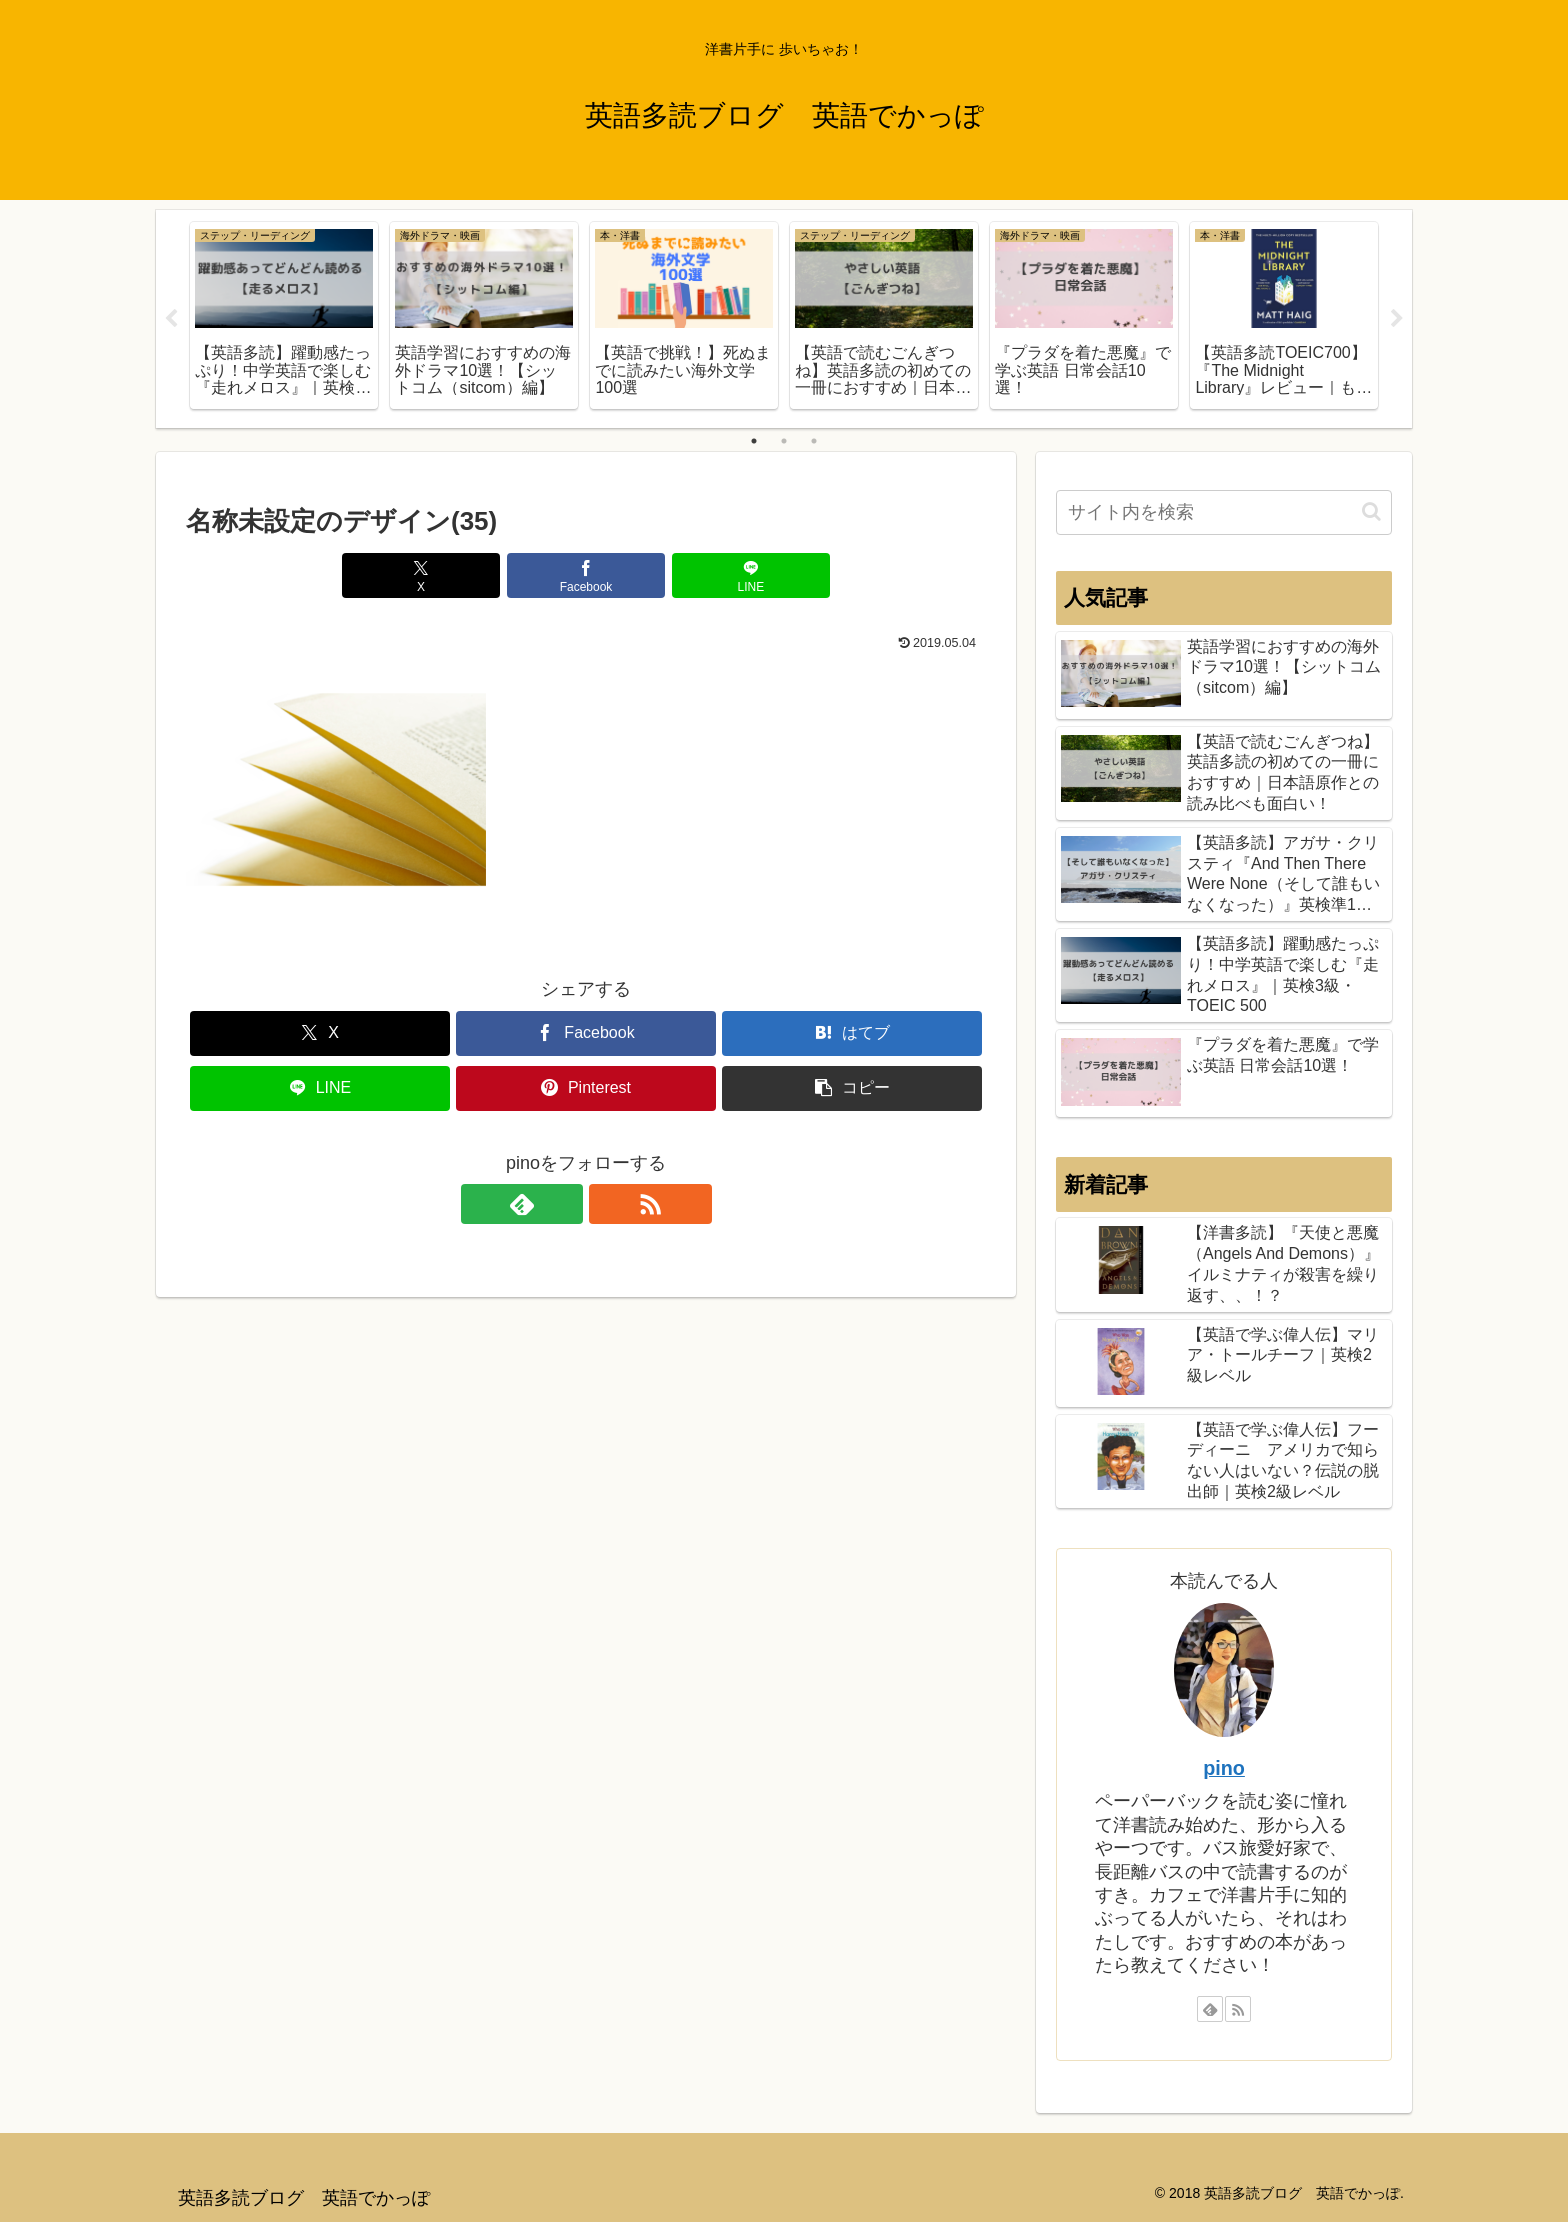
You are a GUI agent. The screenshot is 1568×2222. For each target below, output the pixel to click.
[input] (1224, 512)
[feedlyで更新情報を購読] (563, 1204)
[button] (852, 1088)
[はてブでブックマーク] (852, 1033)
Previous (171, 319)
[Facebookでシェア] (586, 575)
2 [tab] (784, 441)
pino (1224, 1768)
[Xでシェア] (452, 575)
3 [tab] (814, 441)
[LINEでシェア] (720, 575)
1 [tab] (754, 441)
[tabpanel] (284, 315)
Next (1397, 319)
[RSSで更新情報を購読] (609, 1204)
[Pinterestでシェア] (586, 1088)
